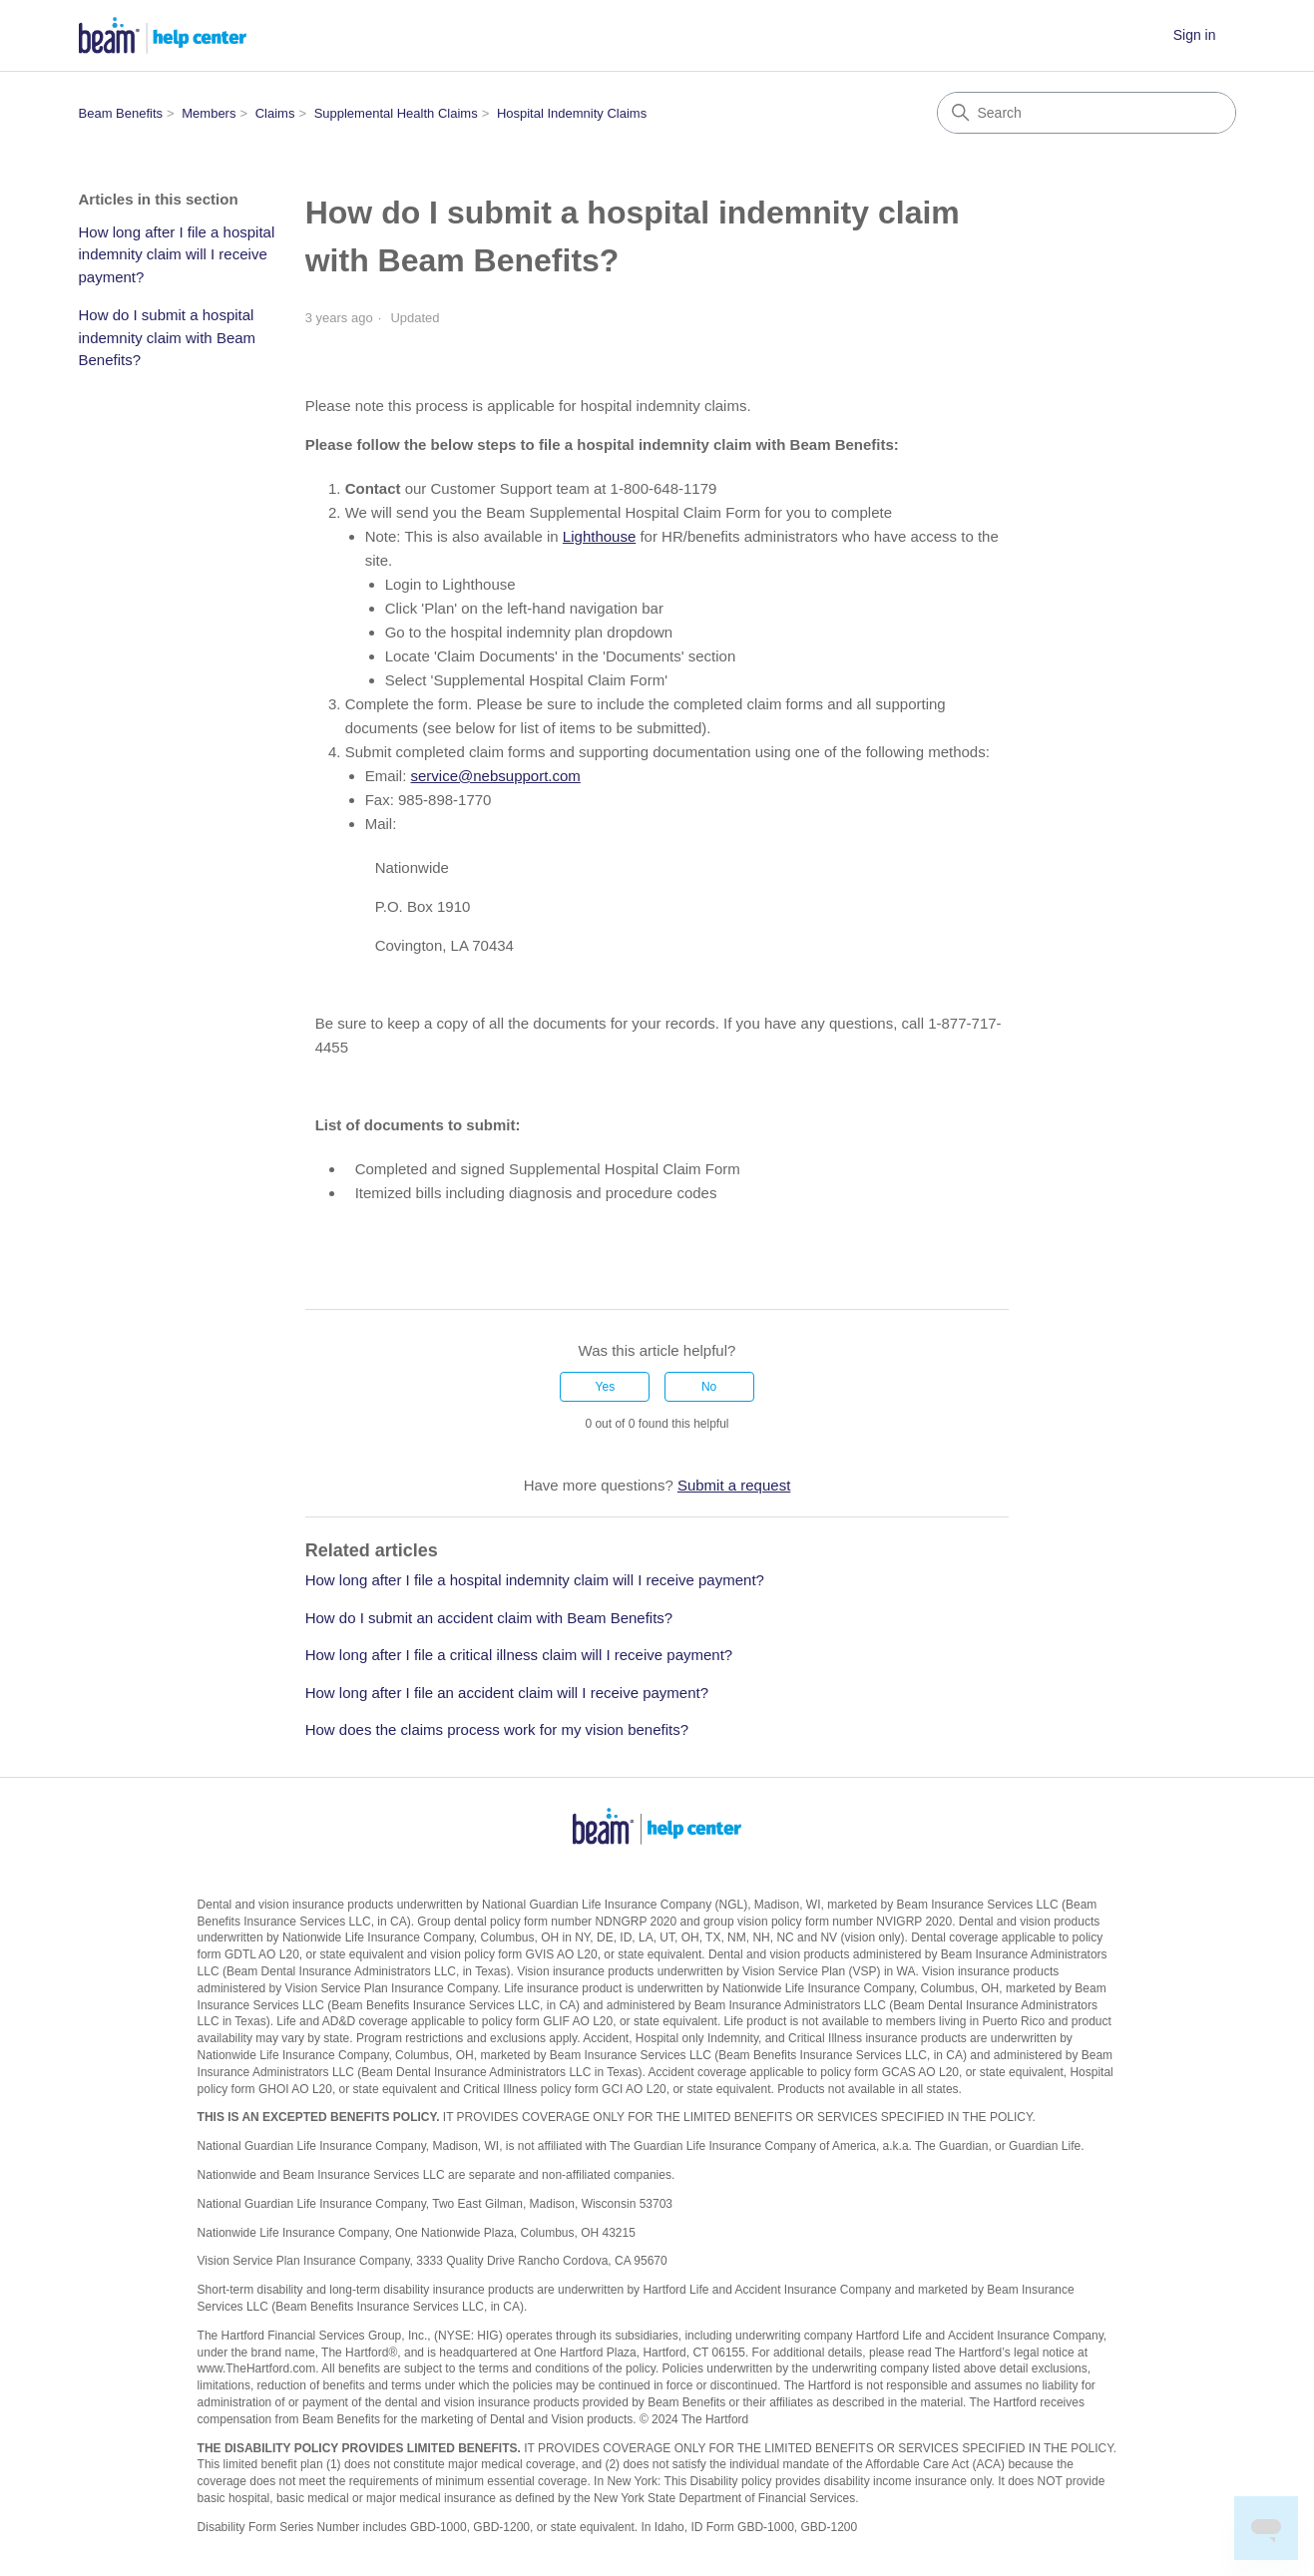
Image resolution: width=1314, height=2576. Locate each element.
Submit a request (733, 1485)
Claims (275, 113)
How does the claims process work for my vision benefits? (496, 1729)
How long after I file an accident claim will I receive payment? (506, 1692)
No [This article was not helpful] (708, 1387)
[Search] (1086, 113)
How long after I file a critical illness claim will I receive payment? (519, 1654)
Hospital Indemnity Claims (572, 113)
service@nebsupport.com (496, 775)
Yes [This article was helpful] (606, 1387)
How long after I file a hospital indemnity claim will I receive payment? (177, 254)
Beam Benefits (121, 113)
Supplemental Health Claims (396, 113)
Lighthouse (599, 536)
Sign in (1194, 35)
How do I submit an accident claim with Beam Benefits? (489, 1617)
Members (208, 113)
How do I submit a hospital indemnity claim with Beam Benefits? (167, 337)
